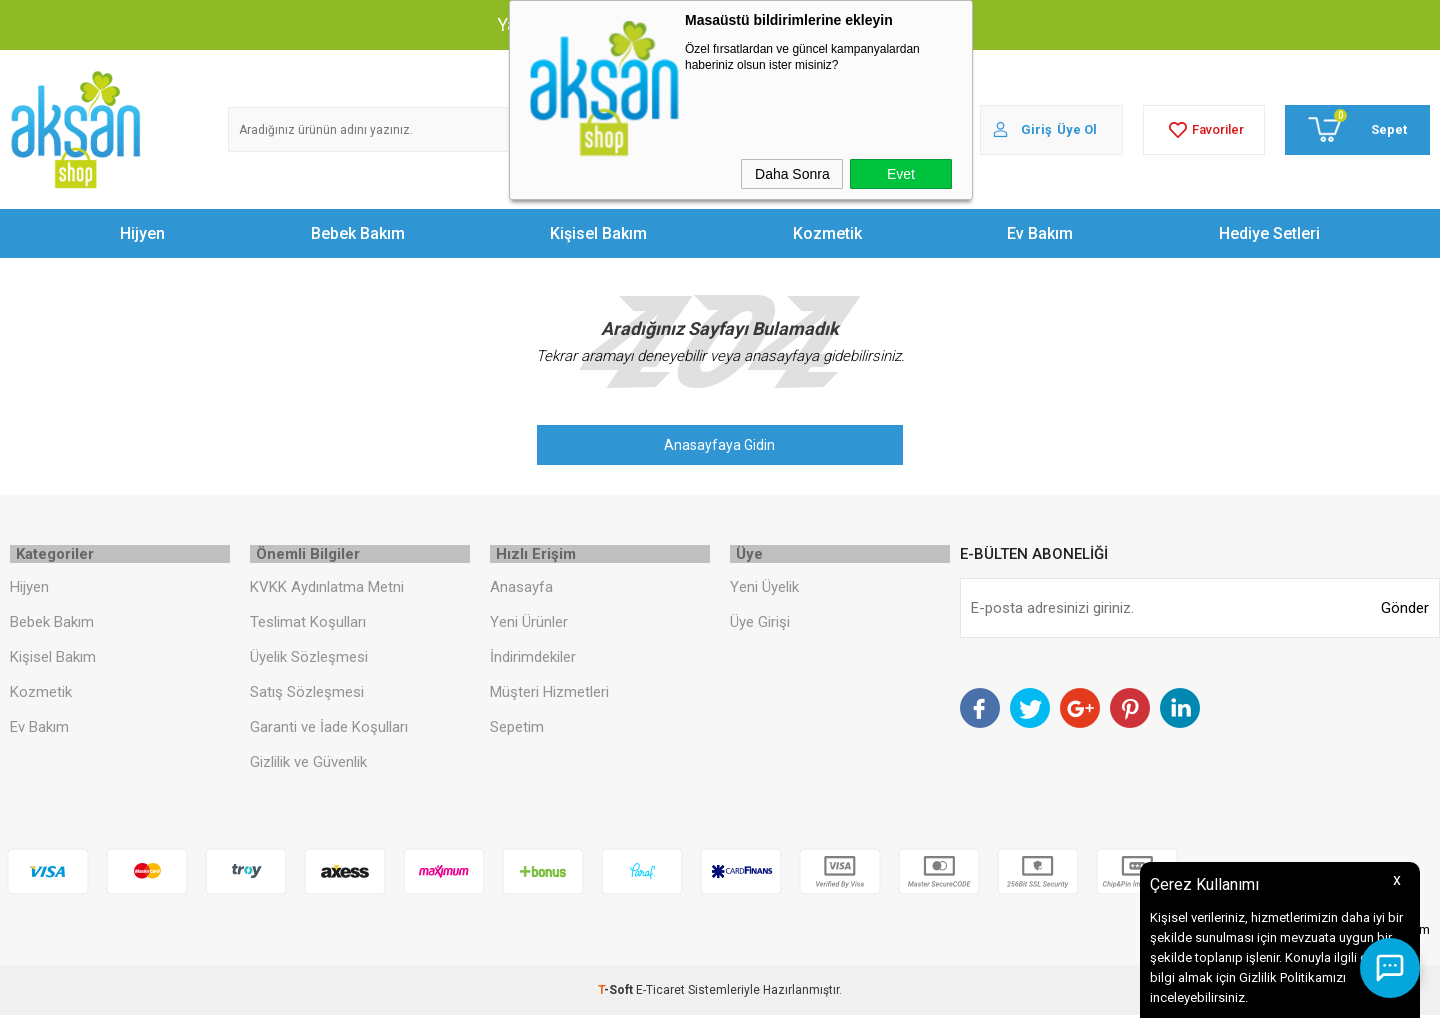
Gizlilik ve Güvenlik (308, 765)
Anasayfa (521, 590)
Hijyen (142, 233)
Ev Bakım (1040, 233)
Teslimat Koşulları (308, 625)
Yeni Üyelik (764, 590)
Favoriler (1204, 130)
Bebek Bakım (358, 233)
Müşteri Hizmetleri (549, 695)
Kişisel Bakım (598, 233)
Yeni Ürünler (529, 625)
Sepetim (517, 730)
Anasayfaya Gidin (719, 445)
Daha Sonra (792, 174)
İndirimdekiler (533, 660)
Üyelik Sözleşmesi (309, 660)
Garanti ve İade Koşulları (329, 730)
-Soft (617, 993)
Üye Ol (1077, 129)
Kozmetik (827, 233)
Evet (901, 174)
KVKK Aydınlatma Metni (327, 590)
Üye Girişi (760, 625)
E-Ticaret (660, 993)
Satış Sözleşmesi (307, 695)
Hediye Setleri (1269, 233)
